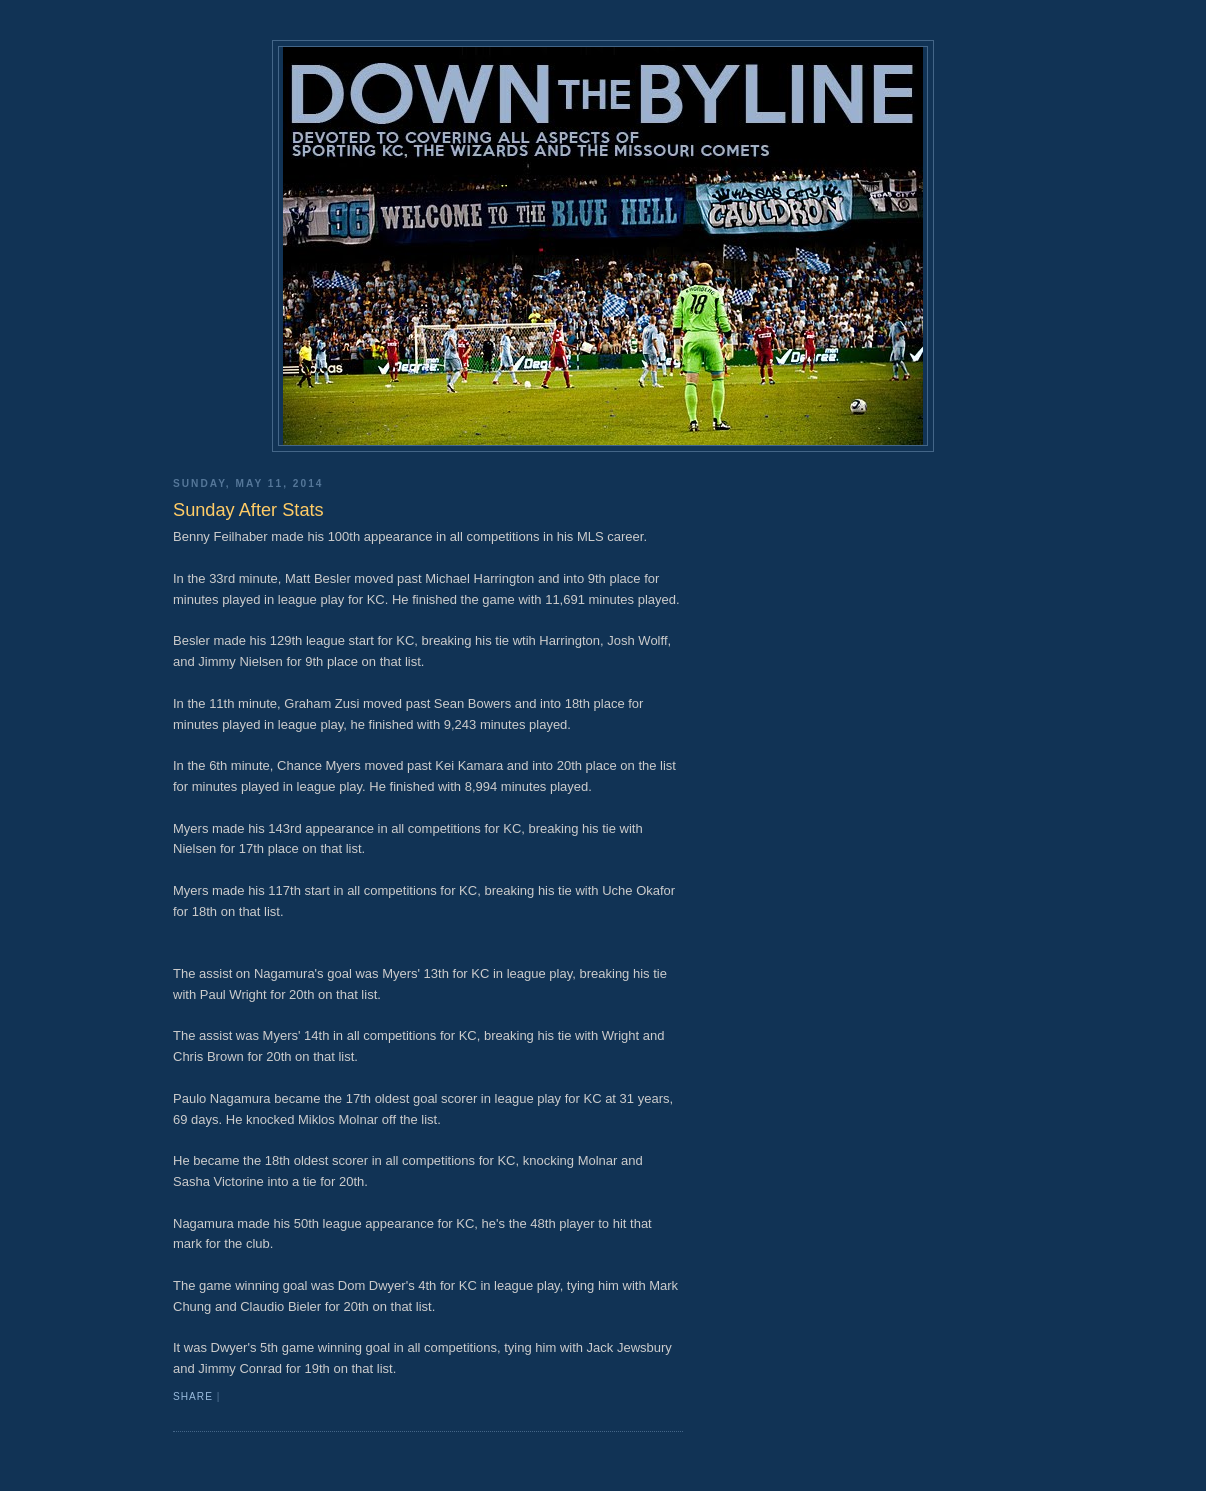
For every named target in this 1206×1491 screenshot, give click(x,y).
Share (193, 1396)
